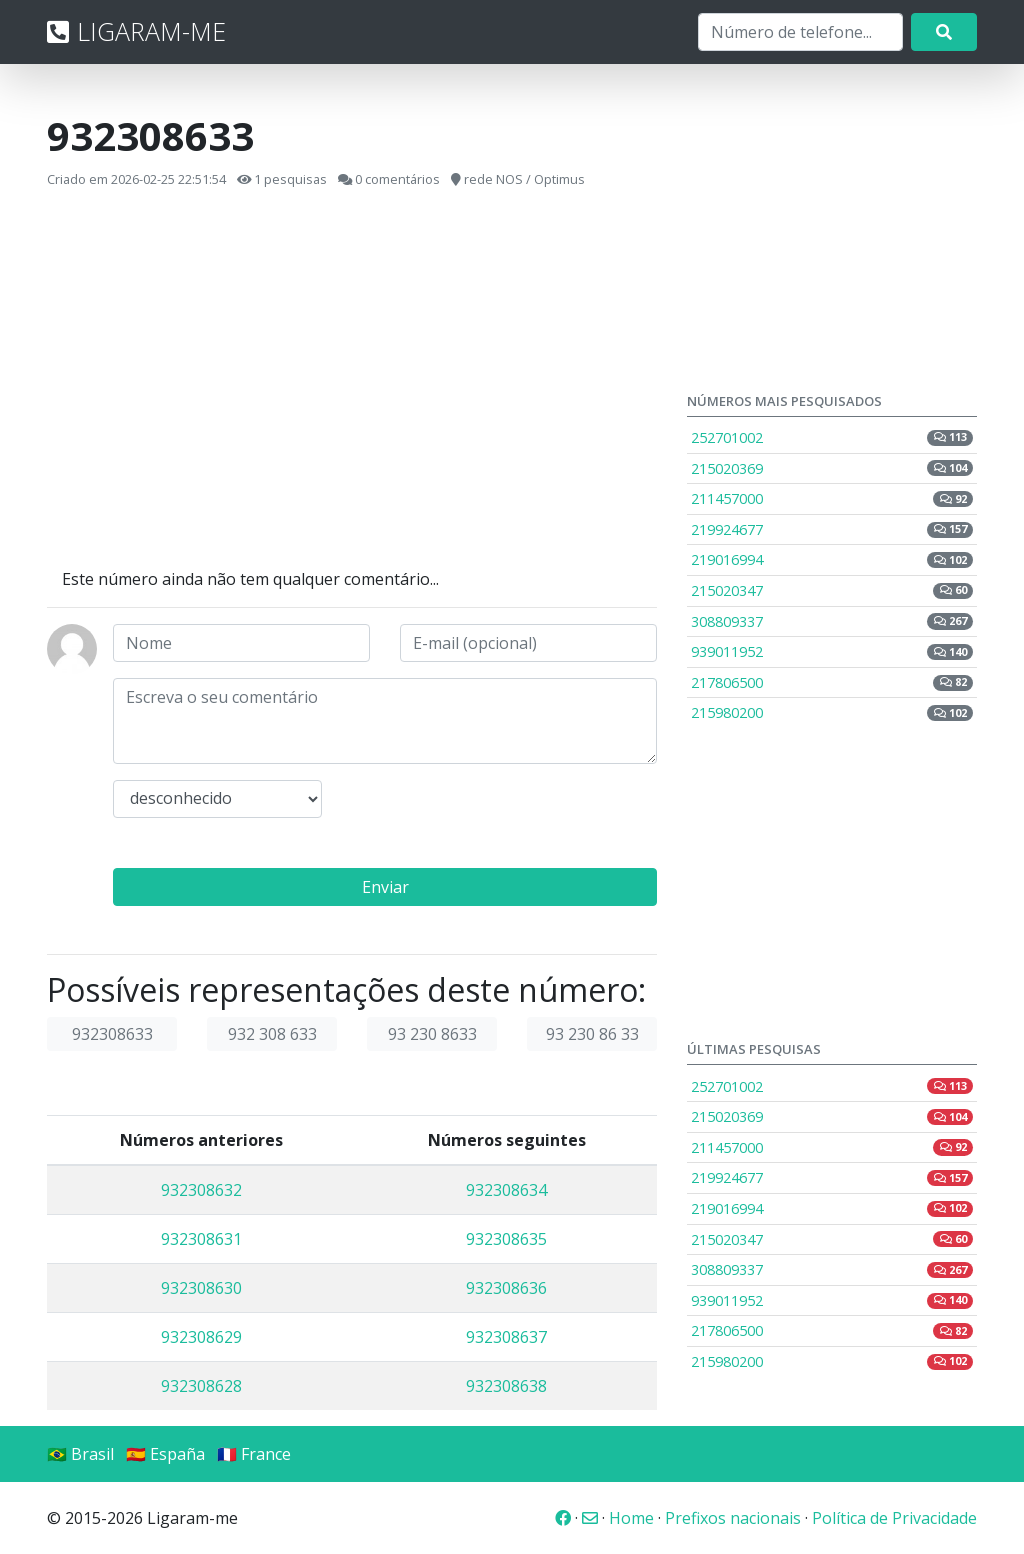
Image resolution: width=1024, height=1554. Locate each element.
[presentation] (504, 819)
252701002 (832, 437)
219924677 (832, 529)
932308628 (201, 1386)
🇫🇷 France (254, 1454)
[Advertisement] (352, 379)
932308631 (201, 1239)
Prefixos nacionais (733, 1518)
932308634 (506, 1190)
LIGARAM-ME (136, 31)
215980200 (832, 712)
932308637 (506, 1337)
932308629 (201, 1337)
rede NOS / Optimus (524, 179)
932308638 (506, 1386)
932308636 (506, 1288)
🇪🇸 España (165, 1454)
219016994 (832, 559)
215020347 (832, 590)
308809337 (832, 621)
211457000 (832, 498)
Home (631, 1518)
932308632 (201, 1190)
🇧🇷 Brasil (80, 1454)
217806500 (832, 682)
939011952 (832, 651)
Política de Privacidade (894, 1518)
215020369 (832, 468)
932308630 (201, 1288)
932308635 (506, 1239)
